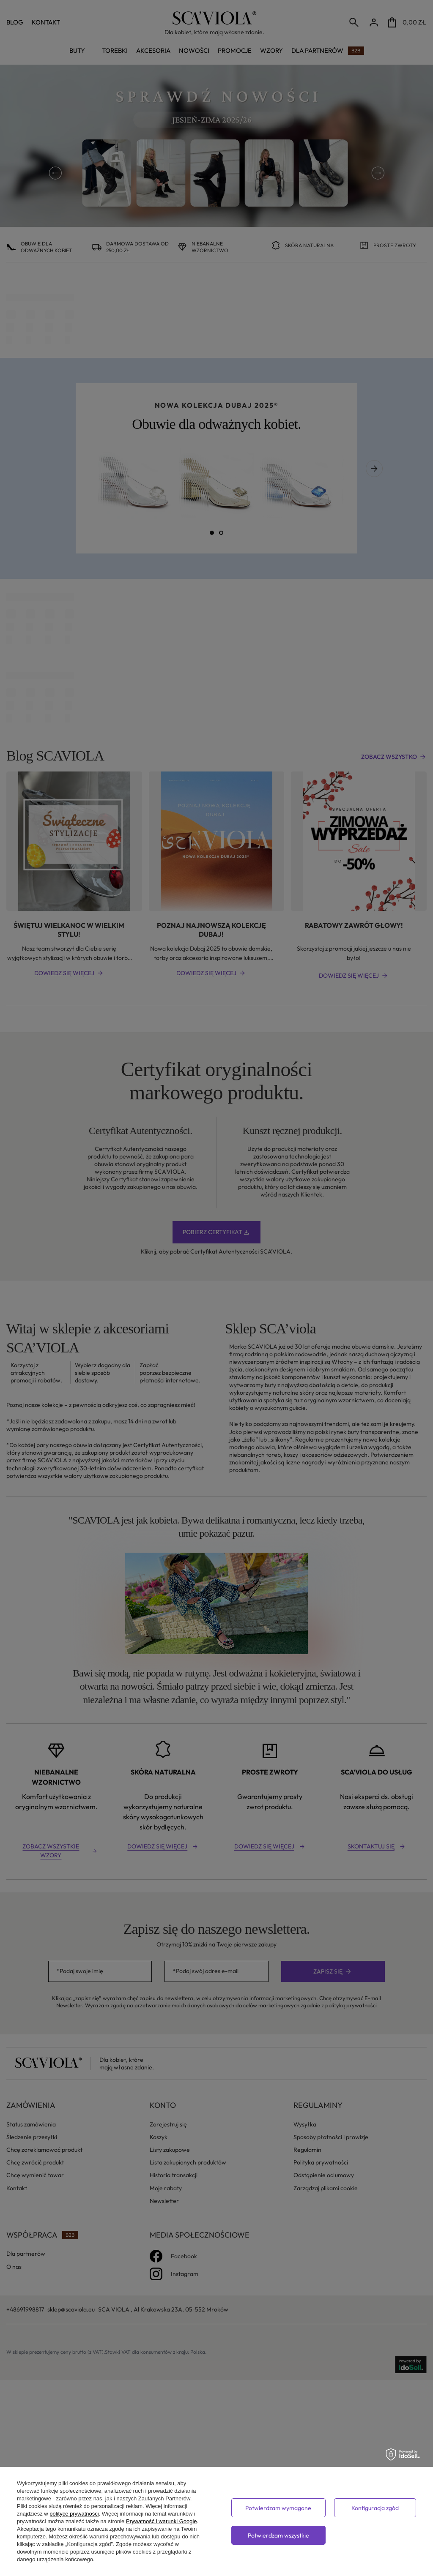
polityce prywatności (74, 2514)
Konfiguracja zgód (375, 2508)
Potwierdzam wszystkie (278, 2535)
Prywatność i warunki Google (161, 2521)
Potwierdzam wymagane (278, 2508)
